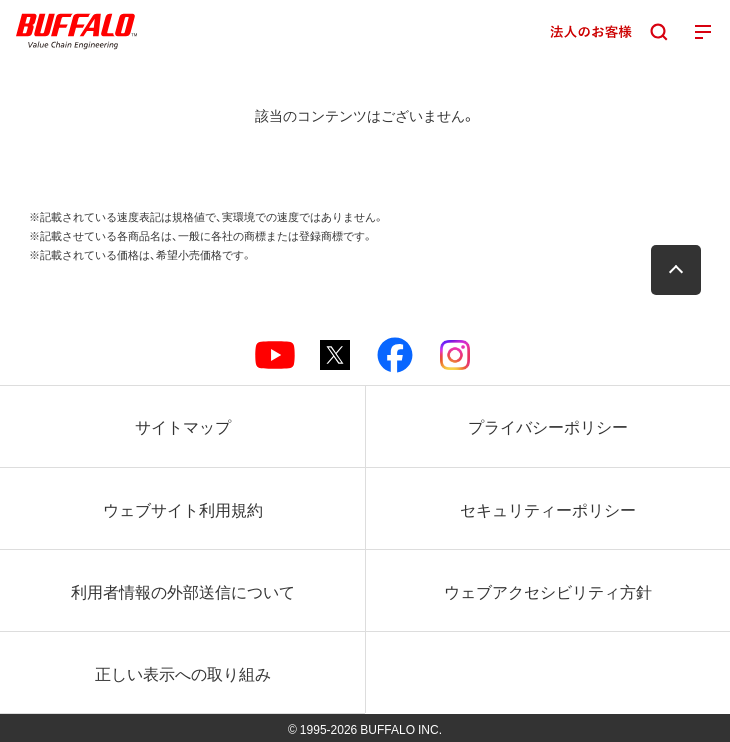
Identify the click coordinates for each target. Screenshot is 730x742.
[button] (676, 270)
